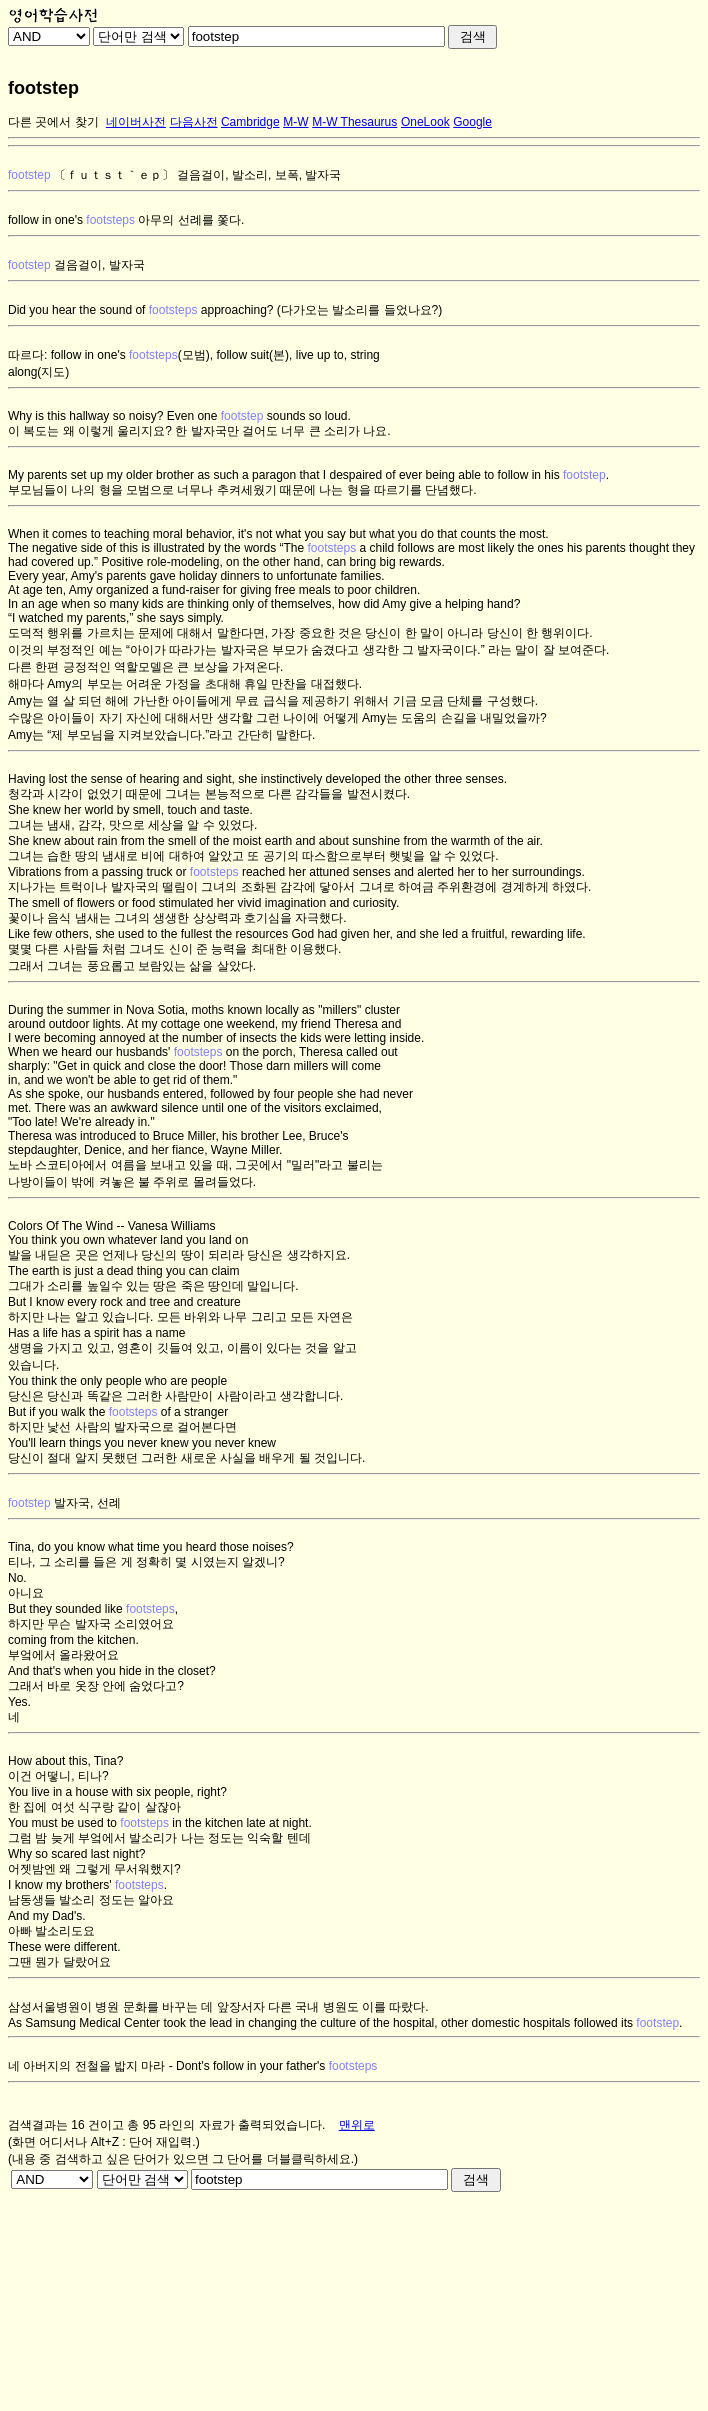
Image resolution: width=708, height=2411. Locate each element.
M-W (295, 122)
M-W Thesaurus (354, 122)
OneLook (425, 122)
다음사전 (194, 122)
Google (472, 122)
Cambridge (250, 122)
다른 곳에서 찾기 (53, 122)
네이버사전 (136, 122)
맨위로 (357, 2125)
